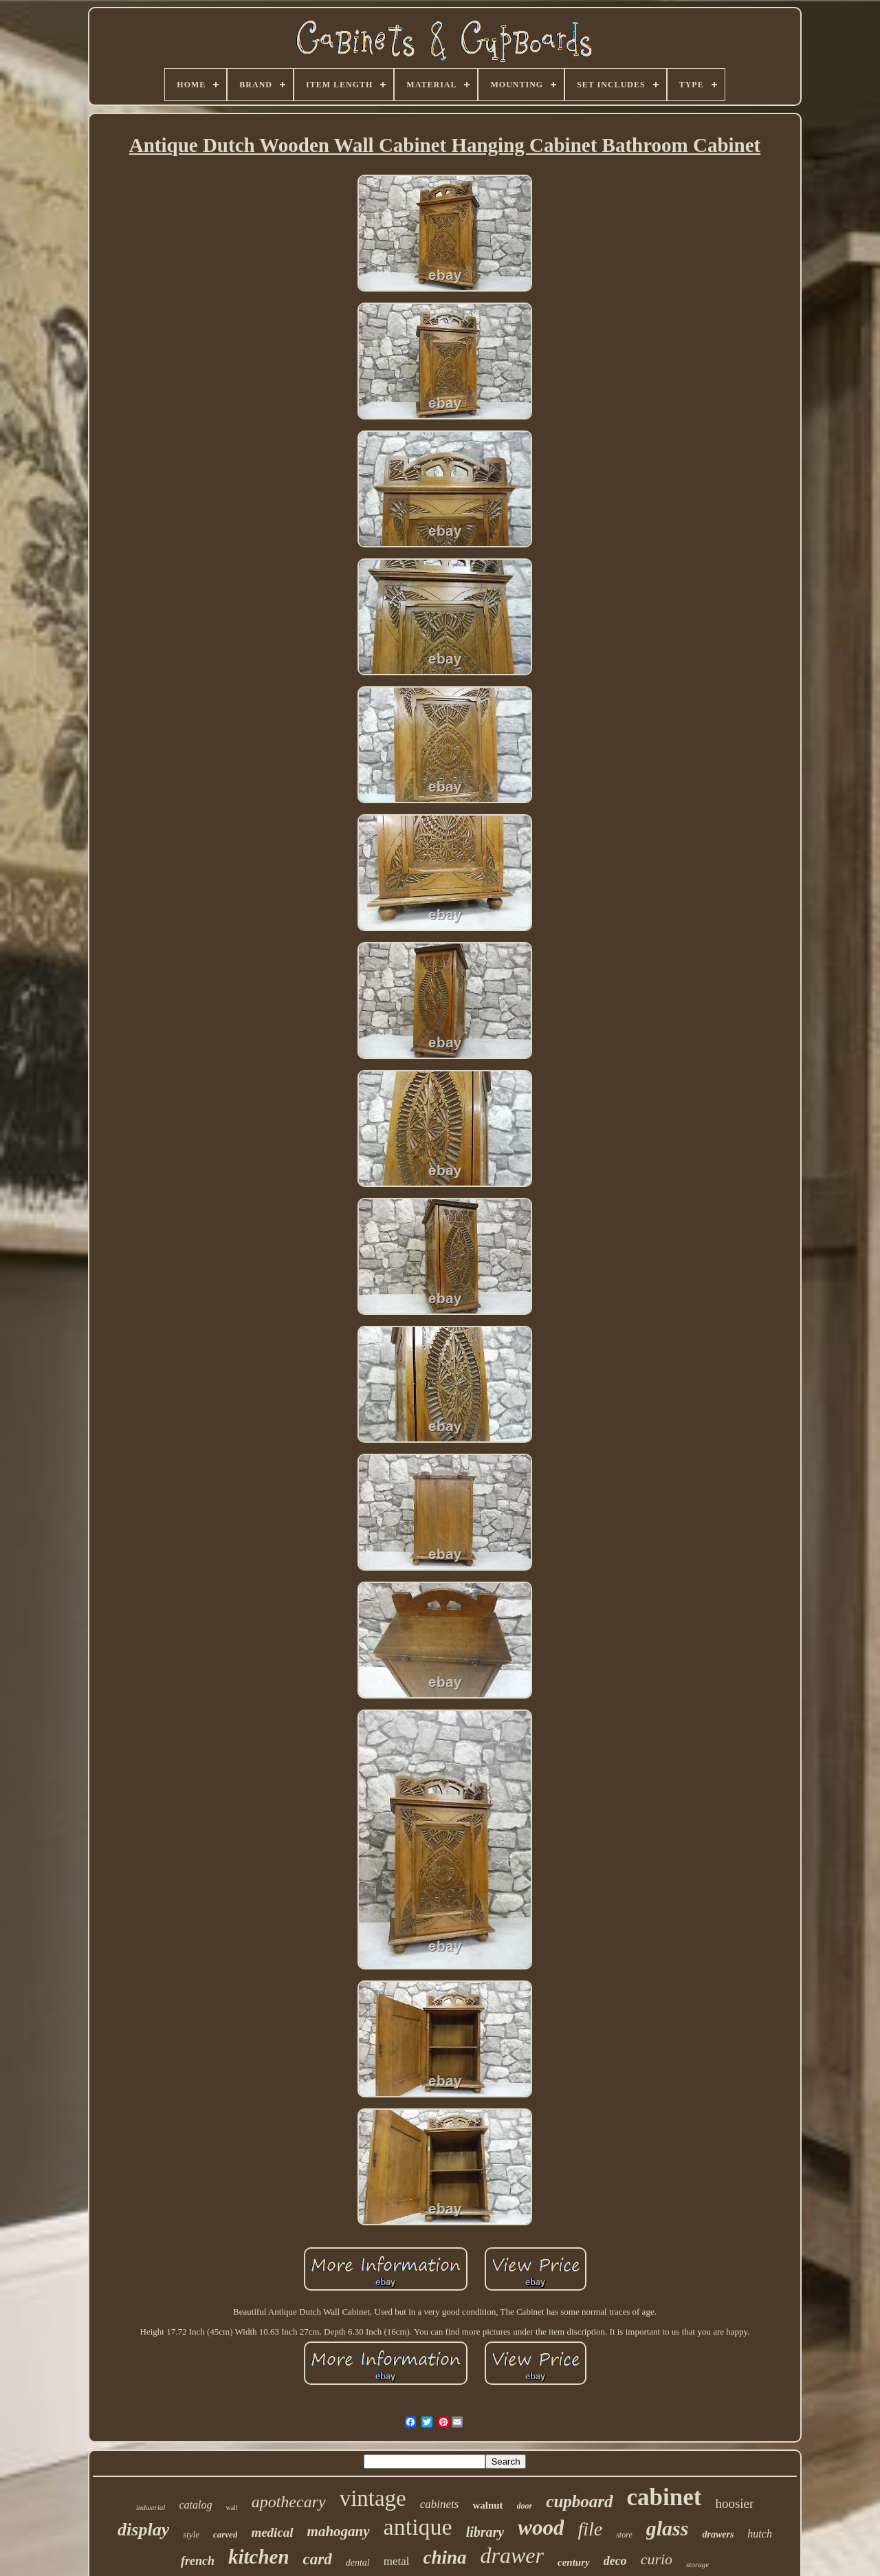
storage (697, 2564)
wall (231, 2507)
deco (615, 2561)
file (590, 2529)
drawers (718, 2534)
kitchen (258, 2557)
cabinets (439, 2504)
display (143, 2530)
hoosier (734, 2503)
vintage (373, 2498)
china (444, 2557)
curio (656, 2559)
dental (358, 2562)
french (197, 2561)
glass (667, 2528)
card (317, 2559)
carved (225, 2534)
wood (541, 2527)
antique (418, 2527)
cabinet (664, 2497)
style (191, 2534)
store (624, 2535)
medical (272, 2532)
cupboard (579, 2501)
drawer (512, 2555)
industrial (151, 2507)
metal (397, 2561)
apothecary (289, 2502)
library (485, 2532)
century (574, 2562)
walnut (487, 2505)
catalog (195, 2505)
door (525, 2506)
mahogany (338, 2531)
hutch (759, 2534)
